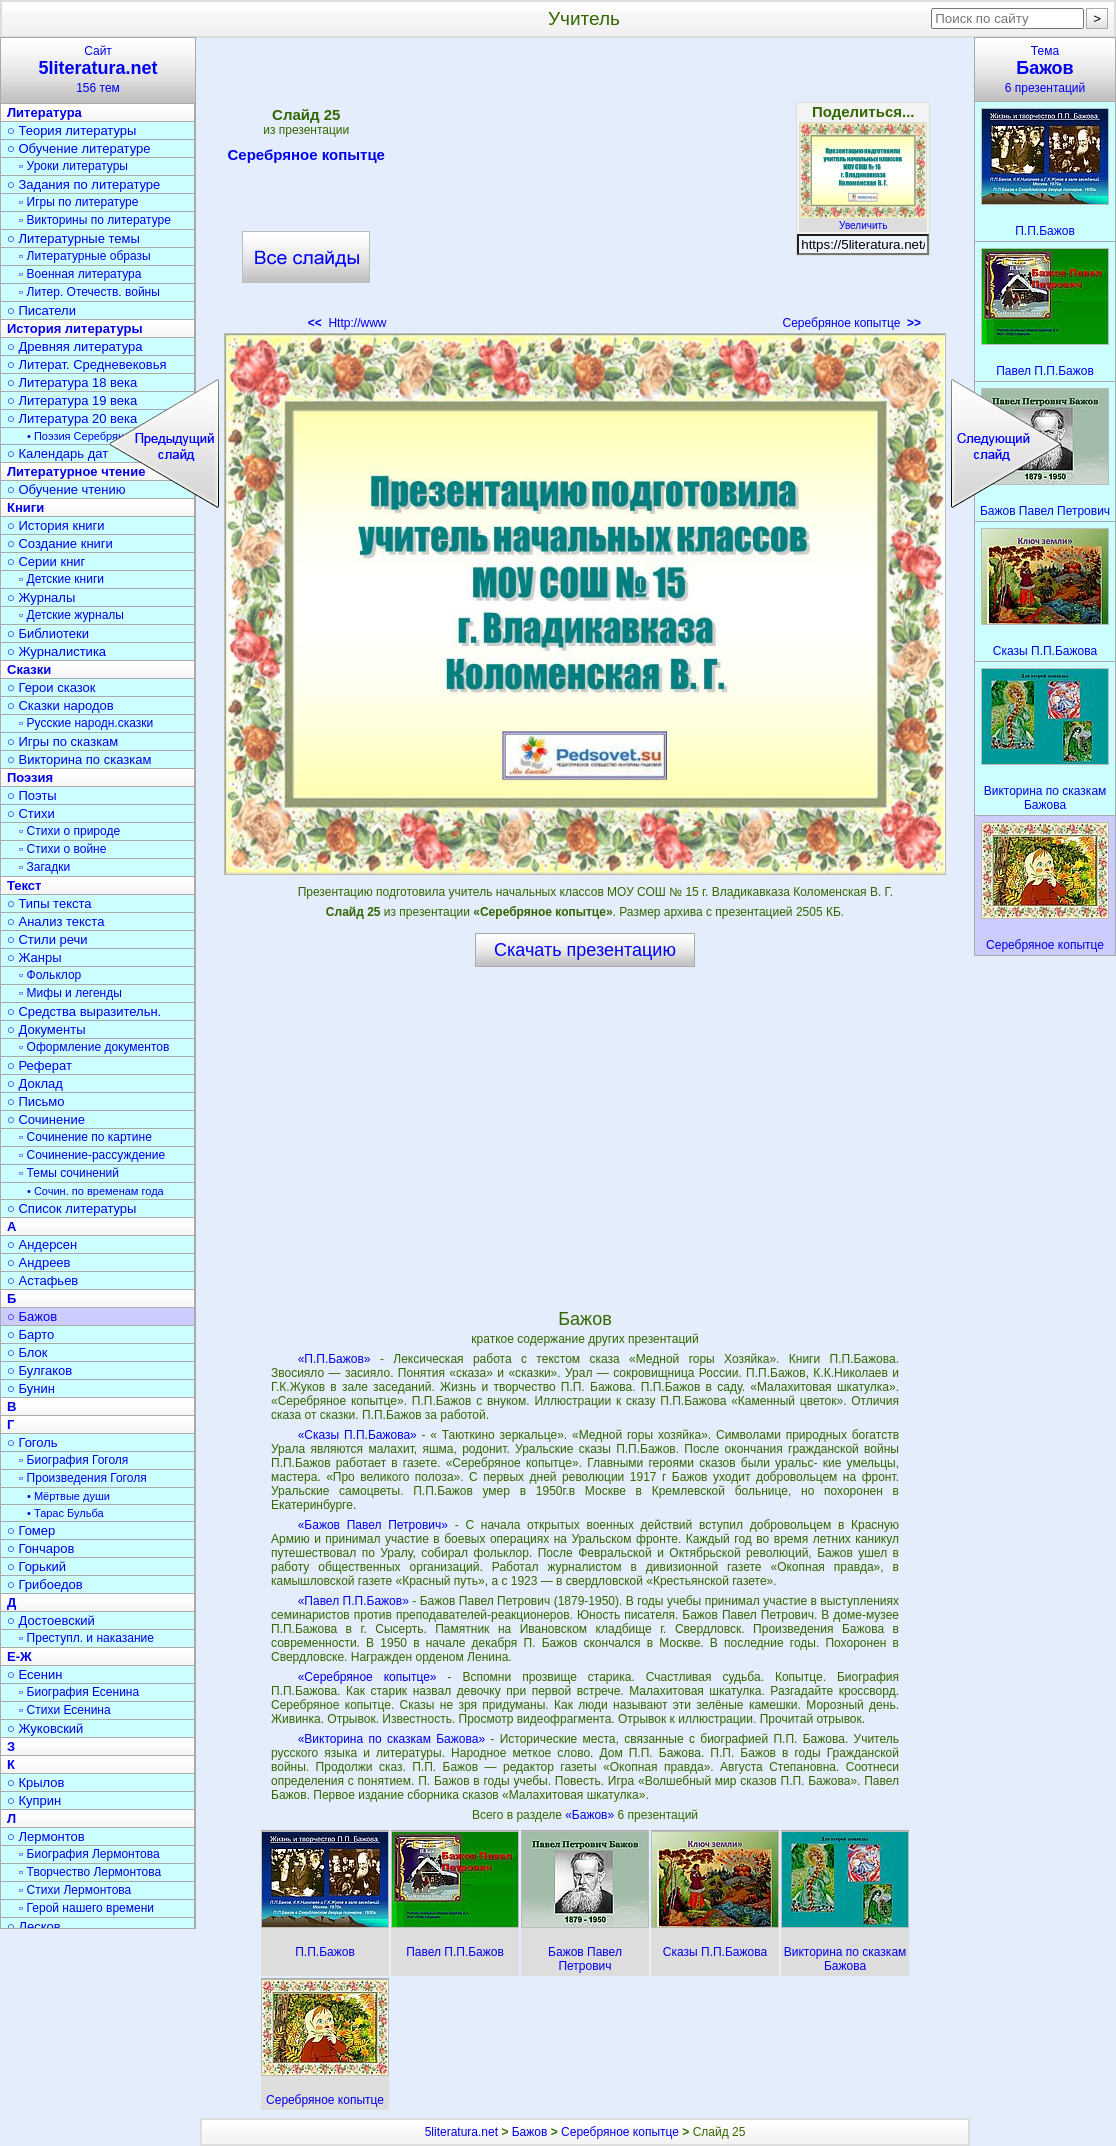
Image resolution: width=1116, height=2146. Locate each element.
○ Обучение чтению (66, 489)
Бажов (530, 2132)
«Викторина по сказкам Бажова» (391, 1739)
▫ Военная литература (80, 274)
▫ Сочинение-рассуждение (92, 1155)
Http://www (347, 323)
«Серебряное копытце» (367, 1677)
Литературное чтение (76, 471)
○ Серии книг (46, 561)
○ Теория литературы (71, 130)
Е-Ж (19, 1656)
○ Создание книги (60, 543)
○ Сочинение (46, 1119)
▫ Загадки (44, 867)
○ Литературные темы (73, 238)
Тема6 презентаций (1045, 69)
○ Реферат (39, 1065)
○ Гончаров (40, 1548)
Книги (25, 507)
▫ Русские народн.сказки (86, 723)
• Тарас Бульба (65, 1513)
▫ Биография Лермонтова (89, 1854)
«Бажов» (591, 1815)
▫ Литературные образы (85, 256)
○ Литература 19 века (72, 400)
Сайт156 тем (98, 69)
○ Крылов (35, 1782)
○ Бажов (32, 1316)
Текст (24, 885)
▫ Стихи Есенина (65, 1710)
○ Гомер (31, 1530)
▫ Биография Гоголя (73, 1460)
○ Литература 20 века (72, 418)
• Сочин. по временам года (95, 1191)
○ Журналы (41, 597)
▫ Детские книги (61, 579)
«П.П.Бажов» (334, 1359)
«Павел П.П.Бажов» (353, 1601)
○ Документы (46, 1029)
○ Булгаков (39, 1370)
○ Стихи (31, 813)
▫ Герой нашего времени (86, 1908)
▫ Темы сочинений (69, 1173)
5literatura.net (461, 2132)
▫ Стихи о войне (62, 849)
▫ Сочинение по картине (85, 1137)
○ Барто (30, 1334)
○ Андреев (39, 1262)
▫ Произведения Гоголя (83, 1478)
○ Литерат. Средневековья (87, 364)
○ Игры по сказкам (62, 741)
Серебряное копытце (306, 158)
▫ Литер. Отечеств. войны (89, 292)
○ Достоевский (51, 1620)
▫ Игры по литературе (78, 202)
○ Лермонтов (46, 1836)
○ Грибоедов (45, 1584)
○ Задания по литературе (83, 184)
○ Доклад (35, 1083)
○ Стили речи (47, 939)
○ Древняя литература (74, 346)
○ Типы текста (49, 903)
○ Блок (27, 1352)
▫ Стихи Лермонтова (75, 1890)
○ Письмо (36, 1101)
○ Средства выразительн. (84, 1011)
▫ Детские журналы (71, 615)
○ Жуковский (45, 1728)
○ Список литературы (71, 1208)
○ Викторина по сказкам (79, 759)
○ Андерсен (42, 1244)
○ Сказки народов (60, 705)
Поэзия (30, 777)
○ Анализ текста (55, 921)
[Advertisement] (584, 190)
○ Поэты (32, 795)
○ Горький (36, 1566)
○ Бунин (31, 1388)
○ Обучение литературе (79, 148)
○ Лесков (34, 1926)
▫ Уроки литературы (73, 166)
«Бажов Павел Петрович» (373, 1525)
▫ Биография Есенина (79, 1692)
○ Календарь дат (57, 453)
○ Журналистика (56, 651)
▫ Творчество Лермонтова (90, 1872)
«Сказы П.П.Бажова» (357, 1435)
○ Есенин (34, 1674)
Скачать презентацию (585, 950)
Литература (44, 112)
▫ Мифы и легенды (70, 993)
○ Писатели (41, 310)
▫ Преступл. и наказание (86, 1638)
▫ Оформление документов (94, 1047)
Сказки (29, 669)
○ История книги (56, 525)
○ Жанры (34, 957)
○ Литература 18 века (72, 382)
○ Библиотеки (48, 633)
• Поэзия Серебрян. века (90, 436)
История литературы (75, 328)
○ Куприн (34, 1800)
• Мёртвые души (68, 1496)
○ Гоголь (32, 1442)
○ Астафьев (42, 1280)
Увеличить (863, 220)
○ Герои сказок (51, 687)
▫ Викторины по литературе (95, 220)
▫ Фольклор (50, 975)
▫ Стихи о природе (69, 831)
